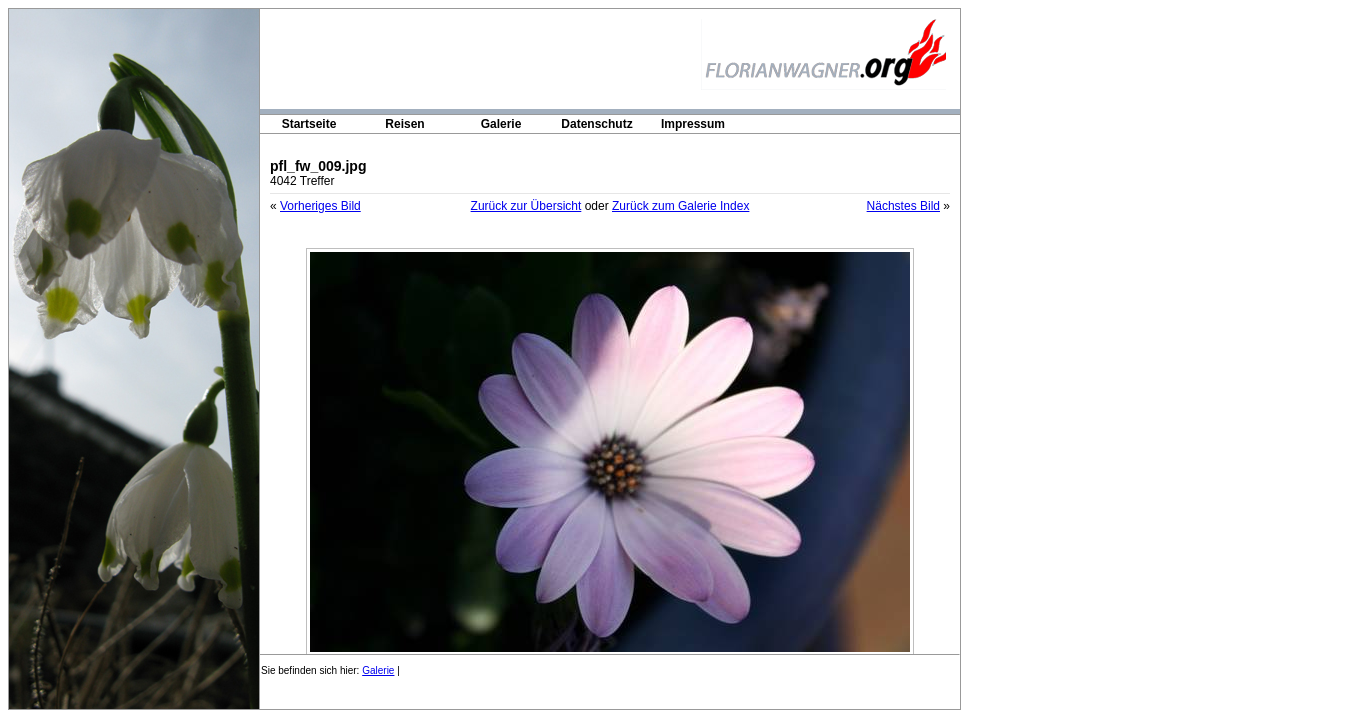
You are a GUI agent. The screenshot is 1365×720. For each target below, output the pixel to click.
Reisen (404, 124)
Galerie (501, 124)
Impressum (693, 124)
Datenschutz (596, 124)
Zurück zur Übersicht (526, 206)
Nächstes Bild (903, 206)
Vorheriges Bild (320, 206)
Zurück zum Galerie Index (680, 206)
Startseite (309, 124)
